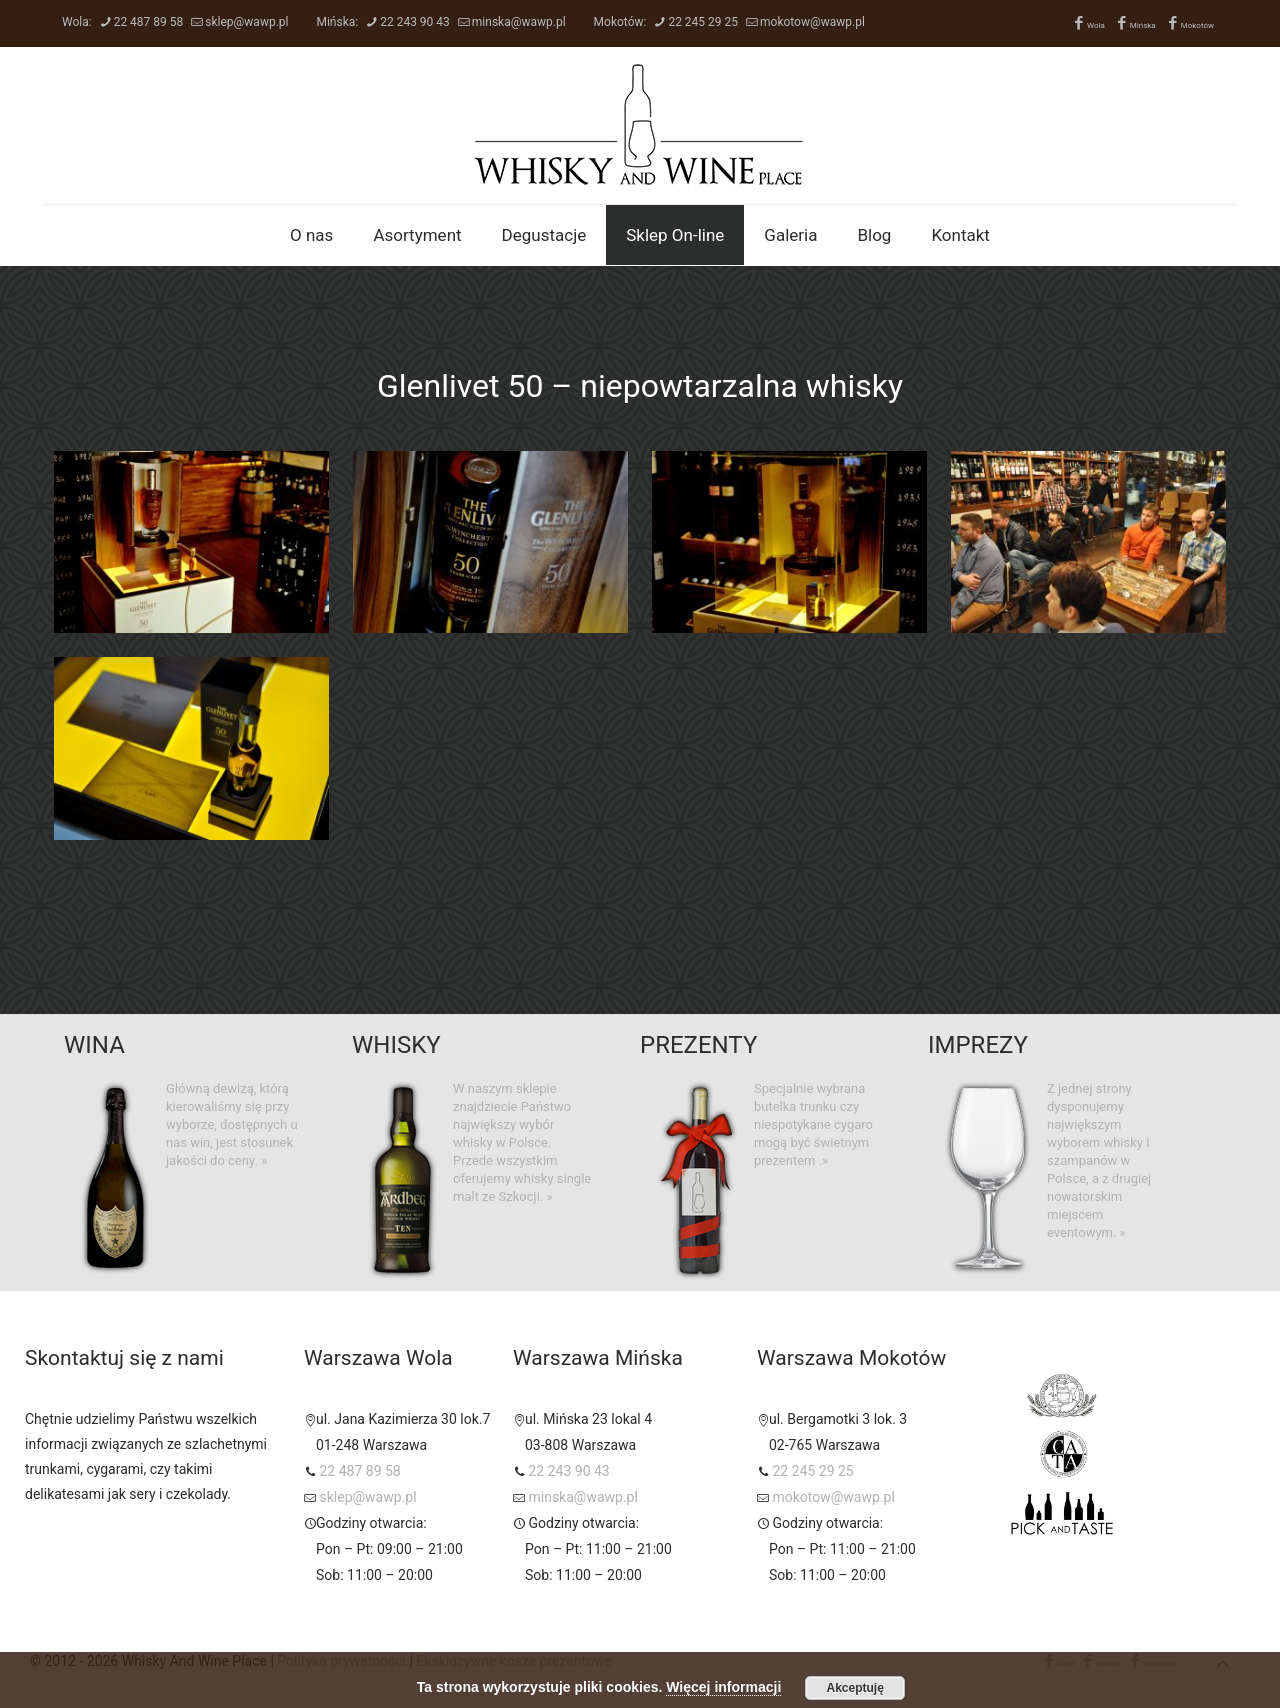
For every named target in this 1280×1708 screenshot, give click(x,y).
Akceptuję (855, 1688)
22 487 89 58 (149, 22)
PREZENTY (698, 1045)
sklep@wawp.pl (246, 22)
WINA (94, 1045)
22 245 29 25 (703, 22)
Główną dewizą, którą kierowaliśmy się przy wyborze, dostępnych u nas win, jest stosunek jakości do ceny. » (232, 1124)
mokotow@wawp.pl (812, 22)
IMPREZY (978, 1045)
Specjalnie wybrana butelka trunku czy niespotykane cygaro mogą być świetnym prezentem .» (813, 1124)
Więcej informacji (723, 1687)
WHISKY (396, 1045)
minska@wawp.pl (519, 22)
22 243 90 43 (415, 22)
